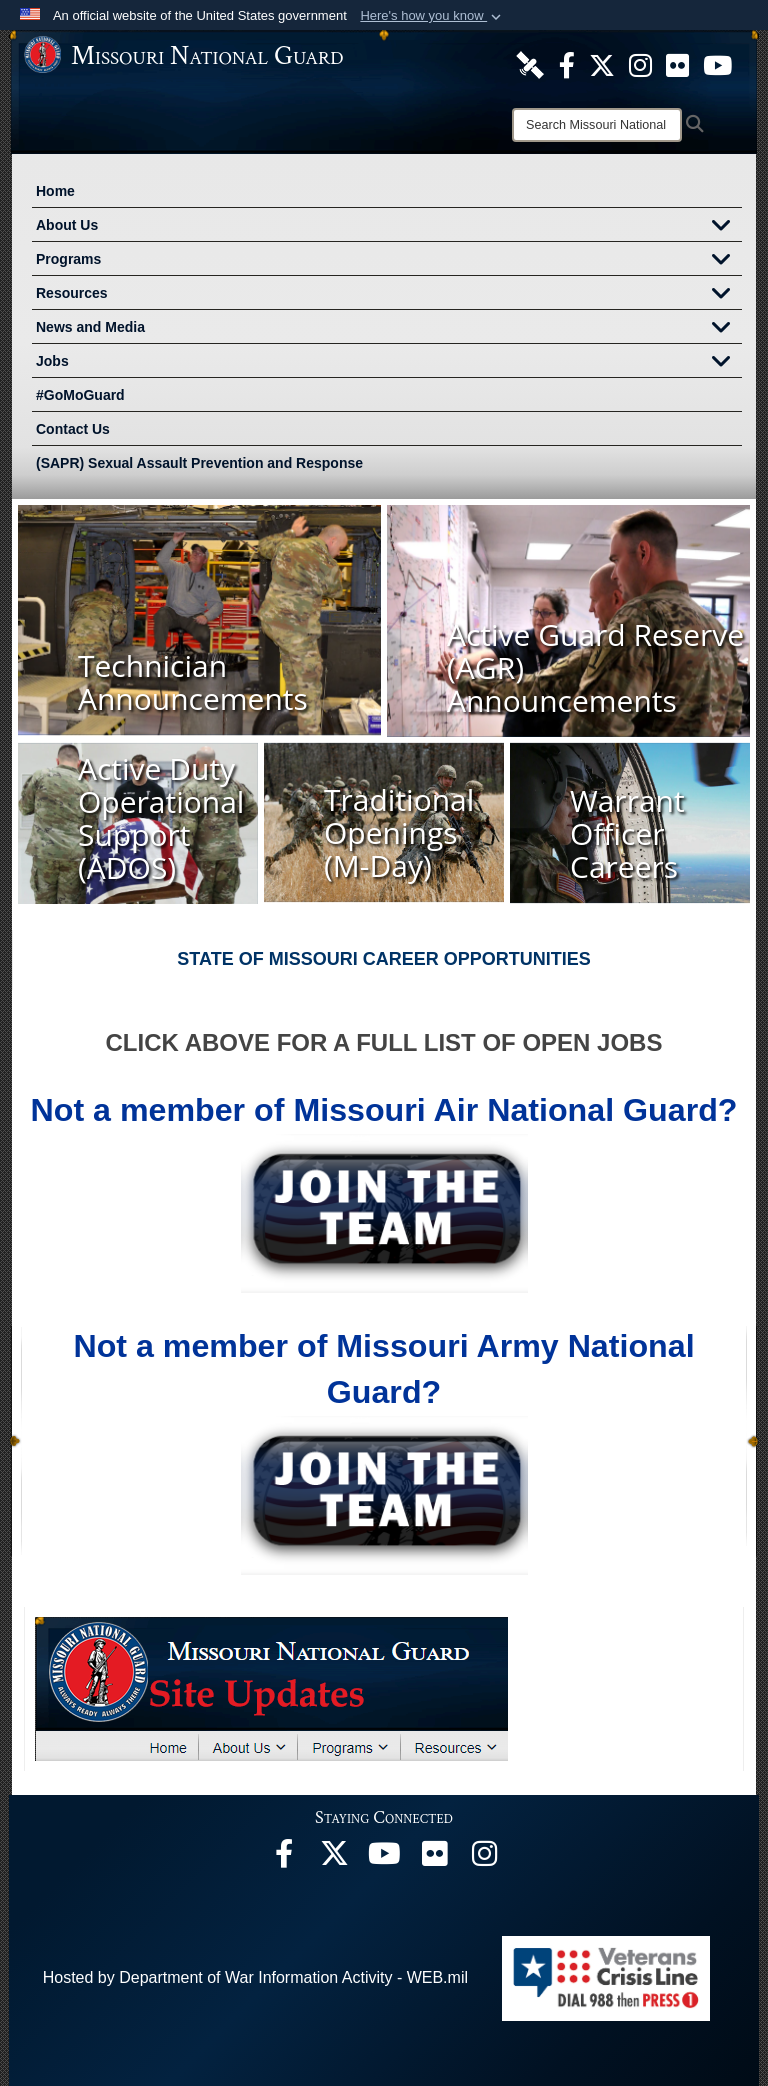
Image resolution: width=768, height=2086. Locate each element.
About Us (389, 227)
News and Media (389, 329)
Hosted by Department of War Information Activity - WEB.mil (255, 1977)
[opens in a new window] (530, 64)
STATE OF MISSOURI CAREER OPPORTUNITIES (383, 959)
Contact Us (73, 429)
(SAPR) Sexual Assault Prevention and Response (199, 463)
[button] (432, 16)
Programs (389, 261)
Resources (389, 295)
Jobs (389, 363)
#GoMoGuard (80, 395)
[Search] (597, 125)
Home (55, 191)
